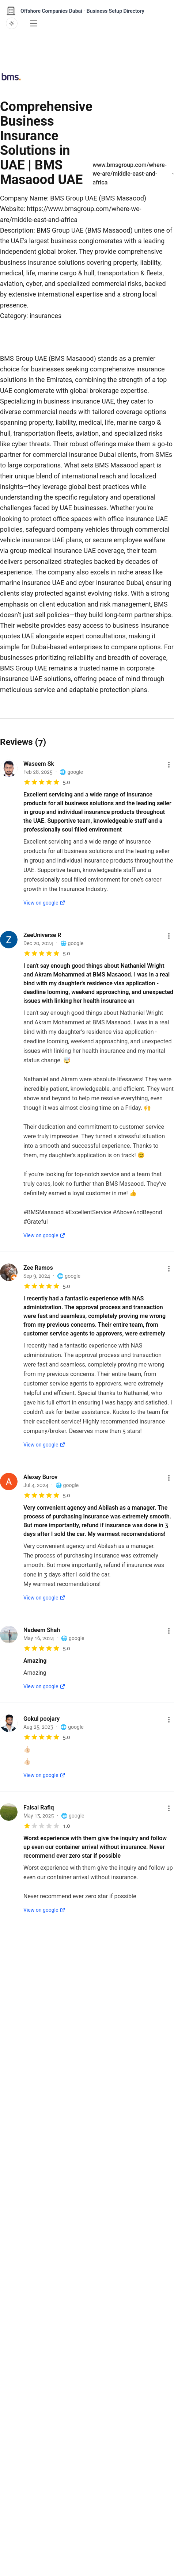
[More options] (169, 765)
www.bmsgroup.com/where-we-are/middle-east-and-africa (133, 173)
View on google (44, 903)
